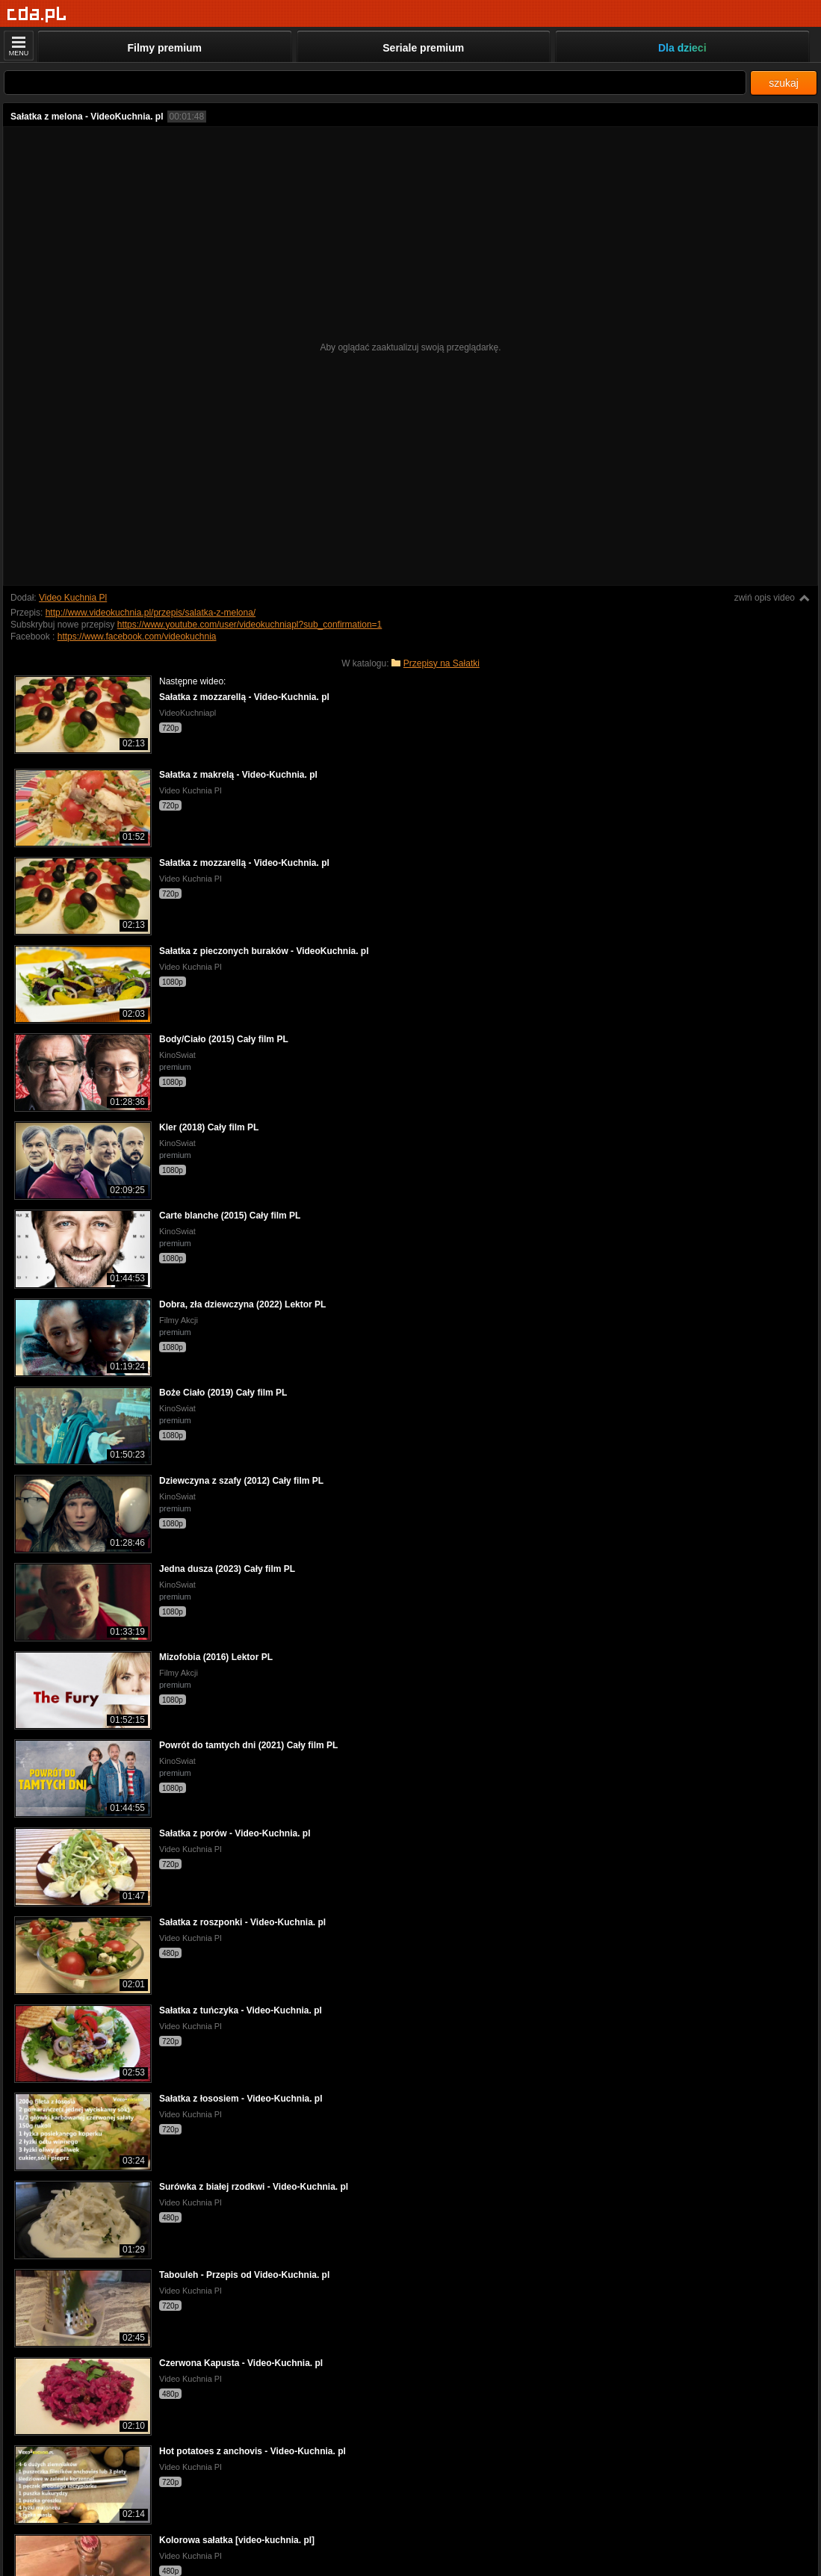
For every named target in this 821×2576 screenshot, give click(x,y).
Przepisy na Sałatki (441, 663)
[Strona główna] (36, 14)
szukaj (784, 83)
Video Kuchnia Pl (73, 597)
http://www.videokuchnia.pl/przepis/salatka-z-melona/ (150, 612)
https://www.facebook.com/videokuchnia (137, 636)
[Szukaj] (375, 82)
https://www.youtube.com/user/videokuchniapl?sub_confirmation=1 (249, 624)
